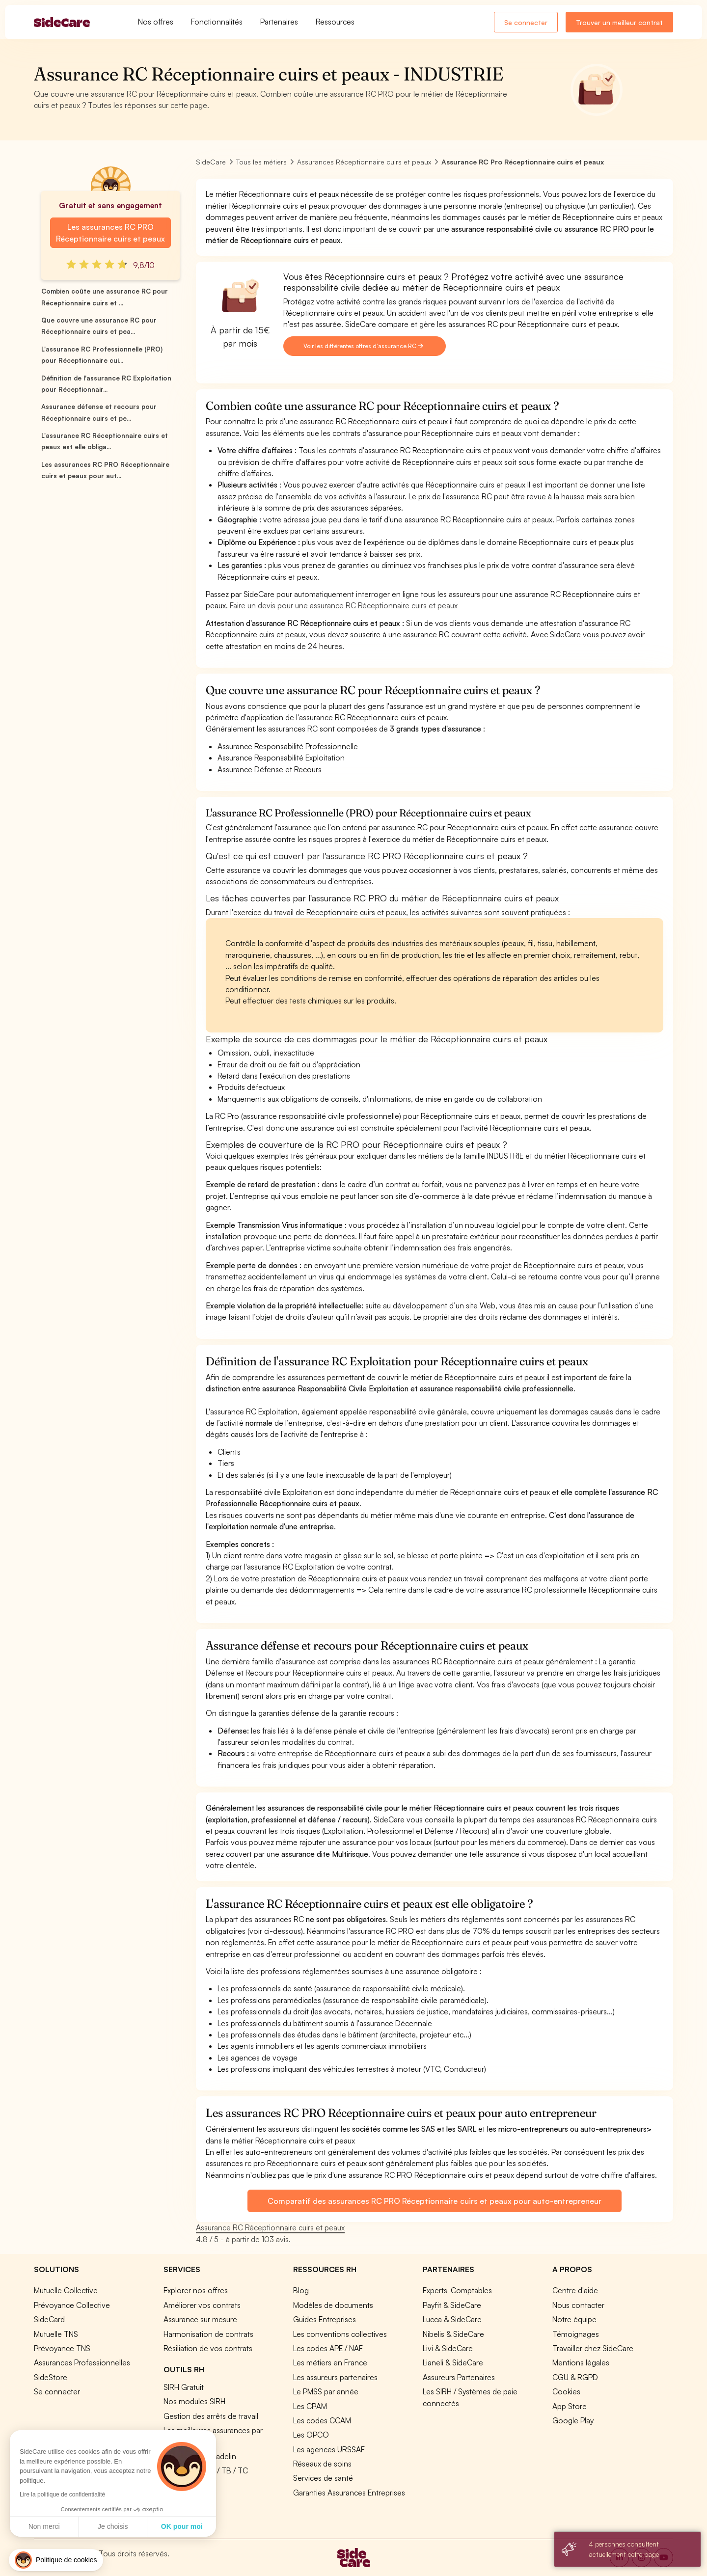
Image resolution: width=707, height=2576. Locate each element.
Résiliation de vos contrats (207, 2348)
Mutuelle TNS (56, 2334)
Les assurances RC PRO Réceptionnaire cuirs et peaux (110, 233)
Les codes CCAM (322, 2420)
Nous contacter (578, 2305)
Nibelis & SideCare (453, 2334)
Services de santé (323, 2478)
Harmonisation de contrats (208, 2334)
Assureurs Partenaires (459, 2377)
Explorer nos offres (195, 2290)
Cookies (566, 2391)
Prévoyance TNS (62, 2348)
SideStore (50, 2377)
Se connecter (525, 22)
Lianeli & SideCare (453, 2362)
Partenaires (279, 22)
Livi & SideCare (448, 2348)
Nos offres (155, 22)
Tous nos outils (189, 2485)
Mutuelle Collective (66, 2290)
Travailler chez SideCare (592, 2348)
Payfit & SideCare (452, 2305)
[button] (56, 2560)
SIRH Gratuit (183, 2387)
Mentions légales (580, 2362)
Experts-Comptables (457, 2290)
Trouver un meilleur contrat (619, 22)
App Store (569, 2406)
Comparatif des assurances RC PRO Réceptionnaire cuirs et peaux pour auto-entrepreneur (434, 2201)
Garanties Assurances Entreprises (349, 2492)
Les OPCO (311, 2435)
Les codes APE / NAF (328, 2348)
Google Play (573, 2420)
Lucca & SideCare (452, 2319)
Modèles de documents (333, 2305)
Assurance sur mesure (200, 2319)
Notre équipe (574, 2319)
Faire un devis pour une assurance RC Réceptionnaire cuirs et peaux (344, 605)
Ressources (335, 22)
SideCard (49, 2319)
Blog (301, 2290)
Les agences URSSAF (329, 2449)
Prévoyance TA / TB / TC (205, 2470)
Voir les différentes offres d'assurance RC (363, 346)
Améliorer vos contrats (202, 2305)
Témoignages (575, 2334)
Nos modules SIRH (194, 2401)
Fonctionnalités (217, 22)
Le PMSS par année (325, 2391)
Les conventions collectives (340, 2334)
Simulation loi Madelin (199, 2456)
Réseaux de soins (322, 2463)
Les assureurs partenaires (335, 2377)
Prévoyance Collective (72, 2305)
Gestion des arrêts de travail (210, 2416)
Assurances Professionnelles (82, 2362)
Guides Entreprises (324, 2319)
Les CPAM (310, 2406)
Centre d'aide (575, 2290)
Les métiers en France (330, 2362)
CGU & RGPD (575, 2377)
